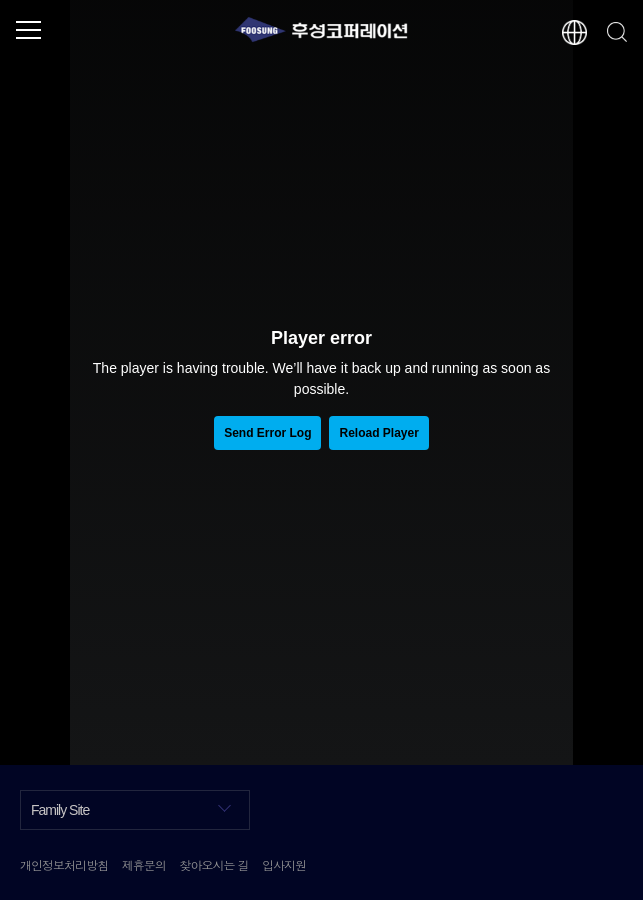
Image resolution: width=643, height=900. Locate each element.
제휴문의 (144, 864)
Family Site (131, 808)
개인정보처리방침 (64, 864)
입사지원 (284, 864)
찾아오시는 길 (213, 864)
